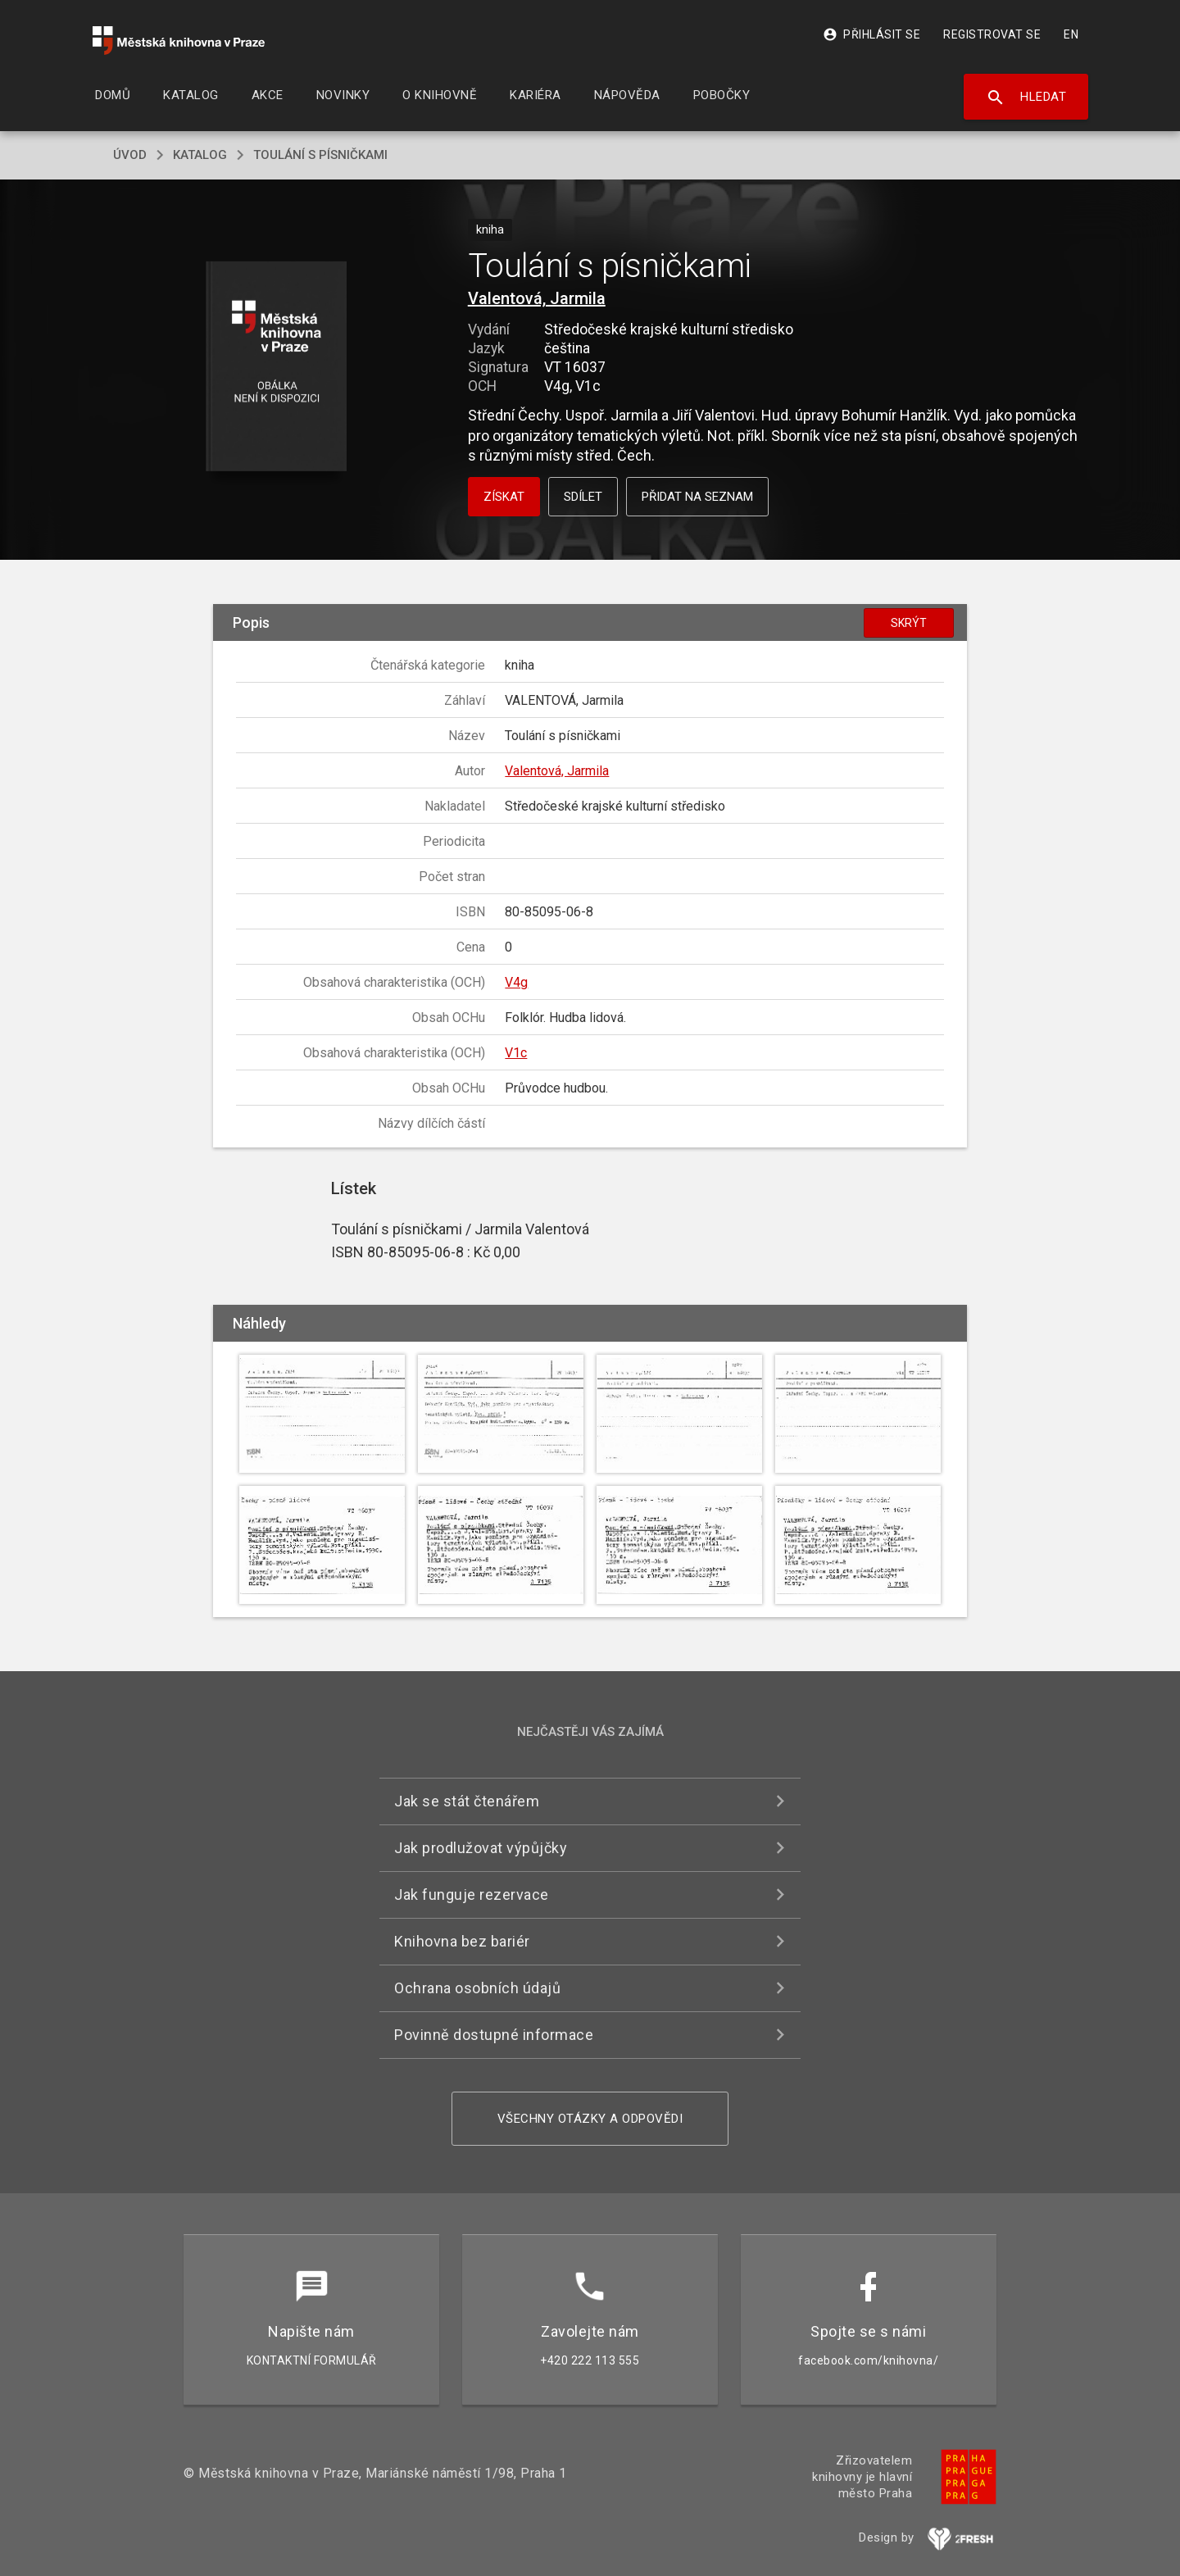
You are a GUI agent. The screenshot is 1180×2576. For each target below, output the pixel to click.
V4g (516, 982)
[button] (276, 367)
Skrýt (909, 622)
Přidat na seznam (697, 496)
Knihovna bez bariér (462, 1941)
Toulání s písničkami (320, 155)
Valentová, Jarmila (537, 298)
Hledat (1026, 97)
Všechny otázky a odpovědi (590, 2118)
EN (1071, 34)
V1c (516, 1053)
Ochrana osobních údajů (477, 1988)
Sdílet (583, 496)
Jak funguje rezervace (471, 1894)
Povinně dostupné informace (493, 2034)
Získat (503, 496)
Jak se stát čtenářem (466, 1801)
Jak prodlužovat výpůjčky (480, 1847)
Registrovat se (992, 34)
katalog (200, 155)
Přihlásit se (871, 34)
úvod (130, 155)
